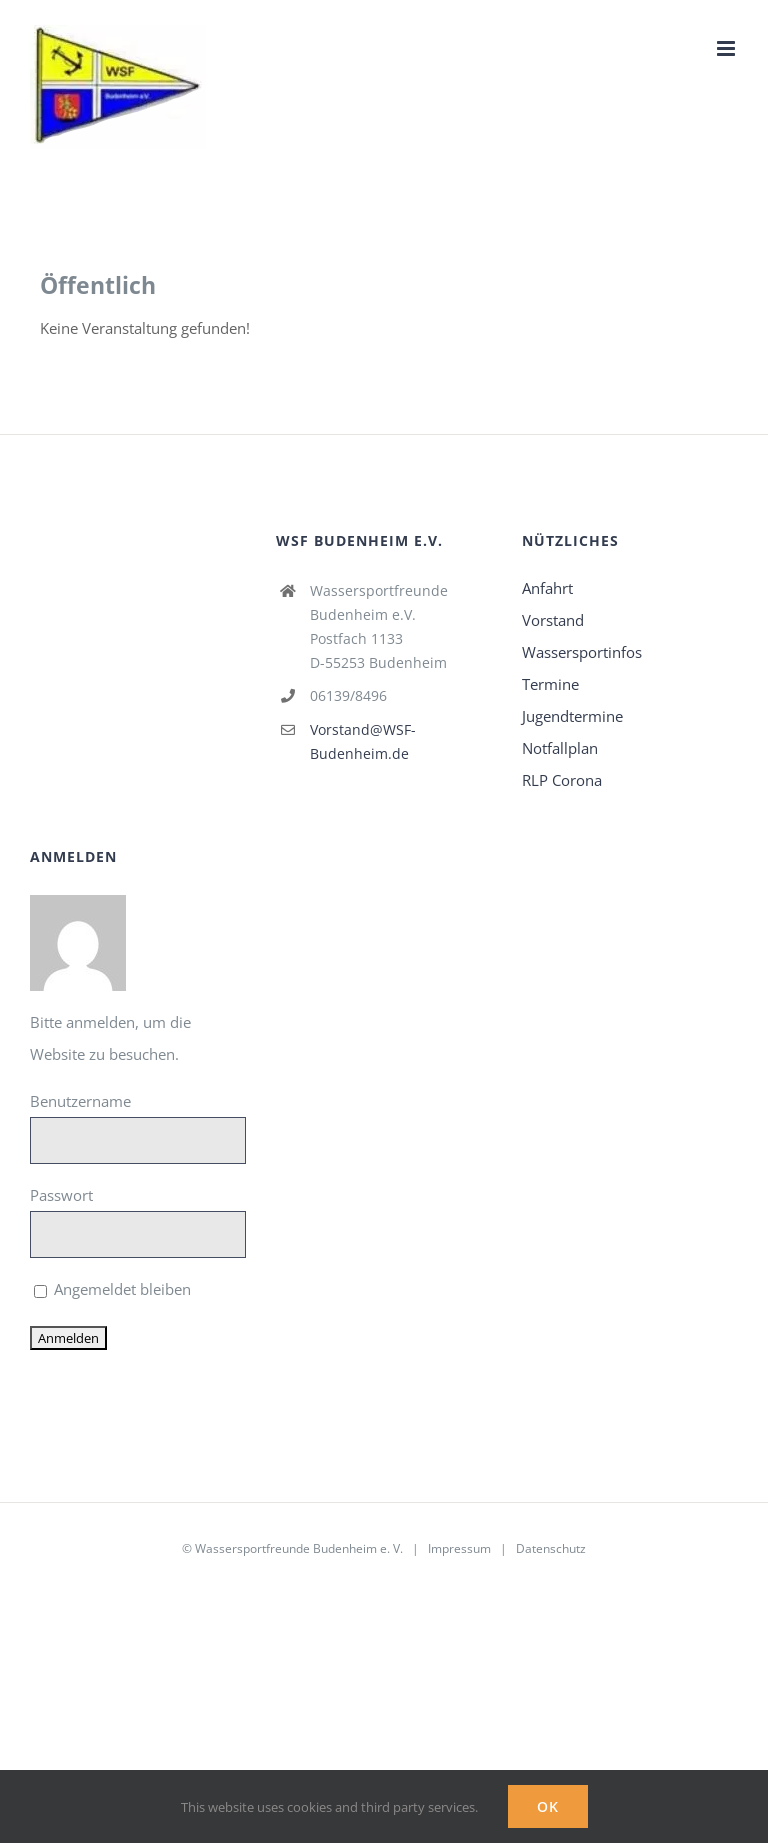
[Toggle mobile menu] (727, 48)
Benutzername (80, 1101)
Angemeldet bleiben (112, 1289)
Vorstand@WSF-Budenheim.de (363, 741)
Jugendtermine (572, 716)
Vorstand (553, 620)
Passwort (61, 1195)
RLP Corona (562, 780)
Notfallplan (560, 748)
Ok (548, 1806)
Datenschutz (551, 1548)
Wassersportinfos (582, 652)
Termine (550, 684)
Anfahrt (547, 588)
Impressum (459, 1548)
